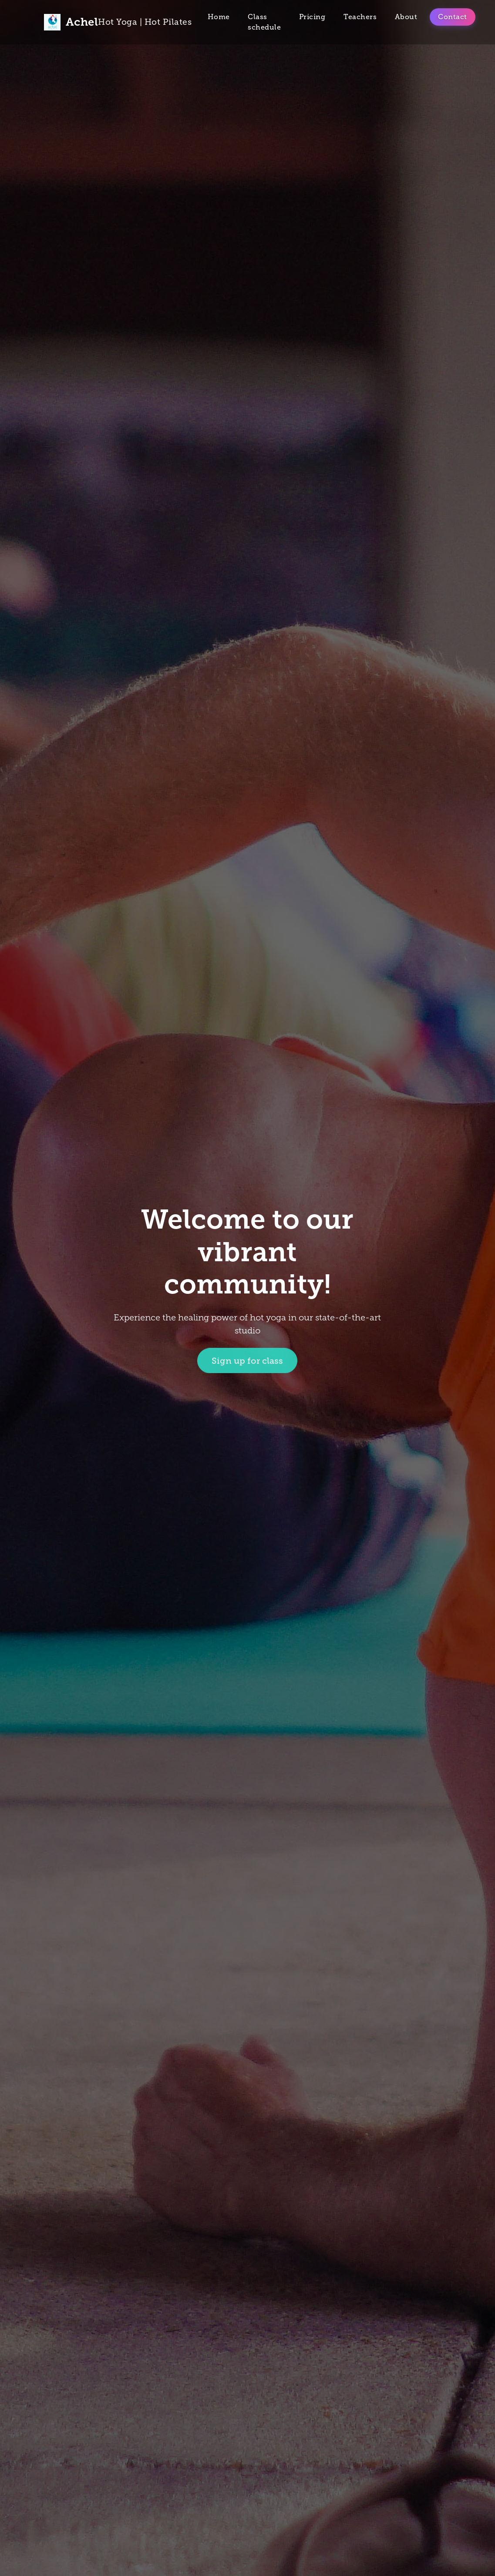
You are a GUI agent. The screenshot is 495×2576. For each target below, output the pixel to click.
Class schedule (264, 22)
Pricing (312, 17)
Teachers (360, 17)
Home (219, 17)
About (406, 17)
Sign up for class (247, 1362)
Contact (452, 17)
